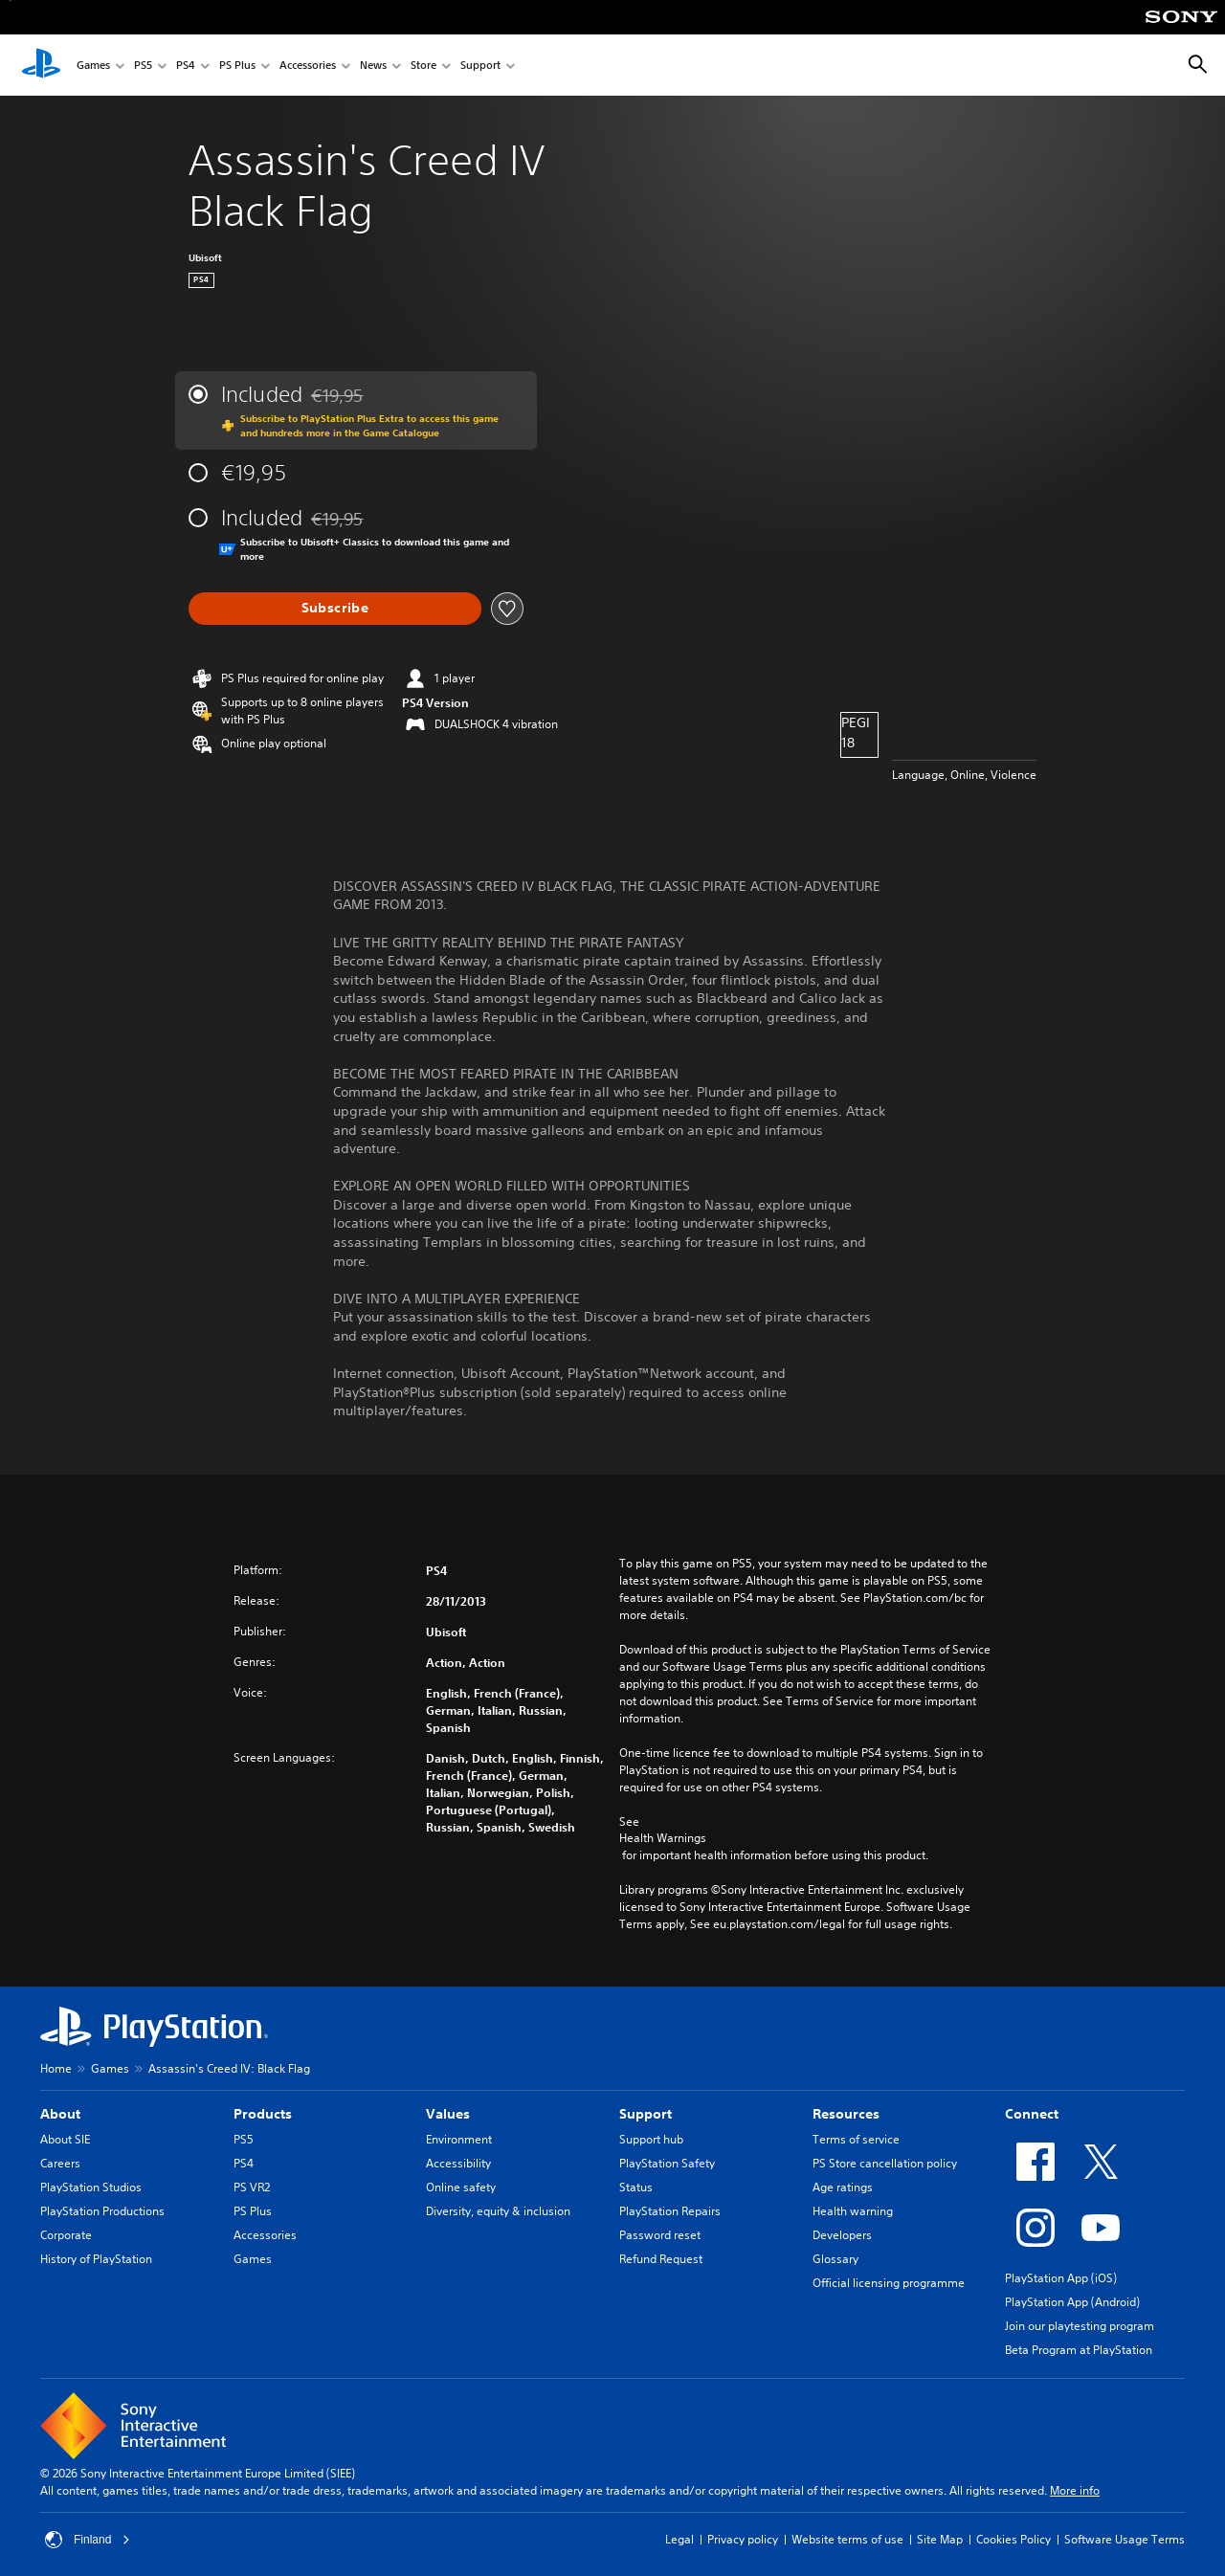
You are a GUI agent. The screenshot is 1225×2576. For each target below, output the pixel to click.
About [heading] (60, 2113)
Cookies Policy (1013, 2539)
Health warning (853, 2211)
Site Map (940, 2539)
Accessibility (458, 2163)
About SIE (65, 2139)
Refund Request (660, 2259)
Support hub (651, 2139)
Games (93, 65)
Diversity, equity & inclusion (498, 2211)
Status (636, 2187)
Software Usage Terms (1124, 2539)
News (373, 65)
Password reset (660, 2235)
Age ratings (843, 2187)
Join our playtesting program (1079, 2326)
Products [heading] (263, 2113)
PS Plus (237, 65)
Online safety (461, 2187)
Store (423, 65)
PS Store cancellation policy (885, 2163)
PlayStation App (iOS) (1061, 2278)
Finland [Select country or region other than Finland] (87, 2539)
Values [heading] (448, 2113)
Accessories (307, 65)
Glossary (835, 2259)
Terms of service (856, 2139)
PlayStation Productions (102, 2211)
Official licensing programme (889, 2283)
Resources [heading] (846, 2113)
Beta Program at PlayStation (1078, 2350)
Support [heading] (645, 2113)
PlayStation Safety (667, 2163)
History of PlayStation (96, 2259)
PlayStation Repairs (670, 2211)
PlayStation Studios (91, 2187)
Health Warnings (662, 1838)
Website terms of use (847, 2539)
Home (56, 2068)
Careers (60, 2163)
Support (480, 65)
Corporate (66, 2235)
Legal (679, 2539)
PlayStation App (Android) (1072, 2302)
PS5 (143, 65)
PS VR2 (252, 2187)
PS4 (185, 65)
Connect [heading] (1031, 2113)
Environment (459, 2139)
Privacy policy (742, 2539)
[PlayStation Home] (41, 65)
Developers (842, 2235)
